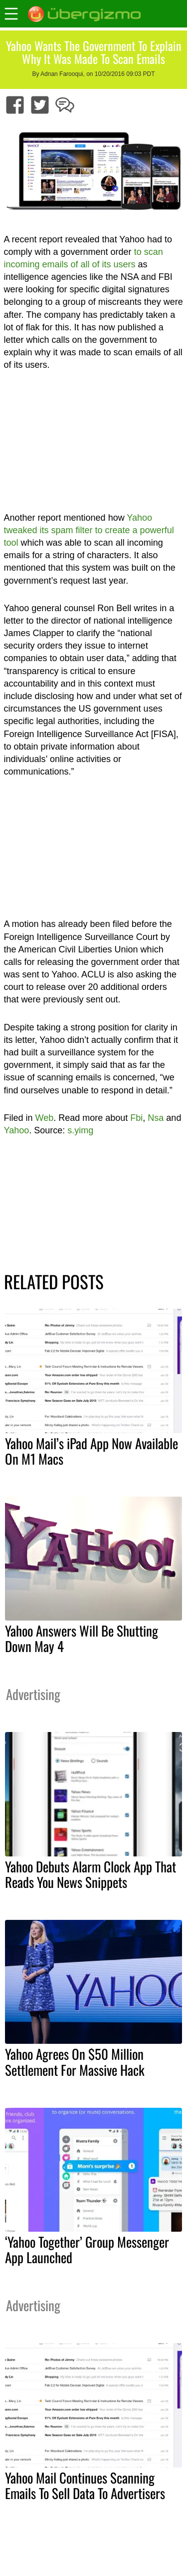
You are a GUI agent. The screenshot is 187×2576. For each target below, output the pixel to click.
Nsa (156, 1118)
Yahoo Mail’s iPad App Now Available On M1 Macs (91, 1451)
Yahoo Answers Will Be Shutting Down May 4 (81, 1638)
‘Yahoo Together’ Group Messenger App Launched (87, 2249)
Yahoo (16, 1130)
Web (44, 1118)
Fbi (136, 1118)
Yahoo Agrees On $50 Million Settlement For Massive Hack (75, 2061)
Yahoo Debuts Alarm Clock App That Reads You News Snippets (90, 1874)
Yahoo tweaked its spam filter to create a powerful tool (89, 530)
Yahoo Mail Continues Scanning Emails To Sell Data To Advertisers (85, 2485)
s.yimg (80, 1130)
